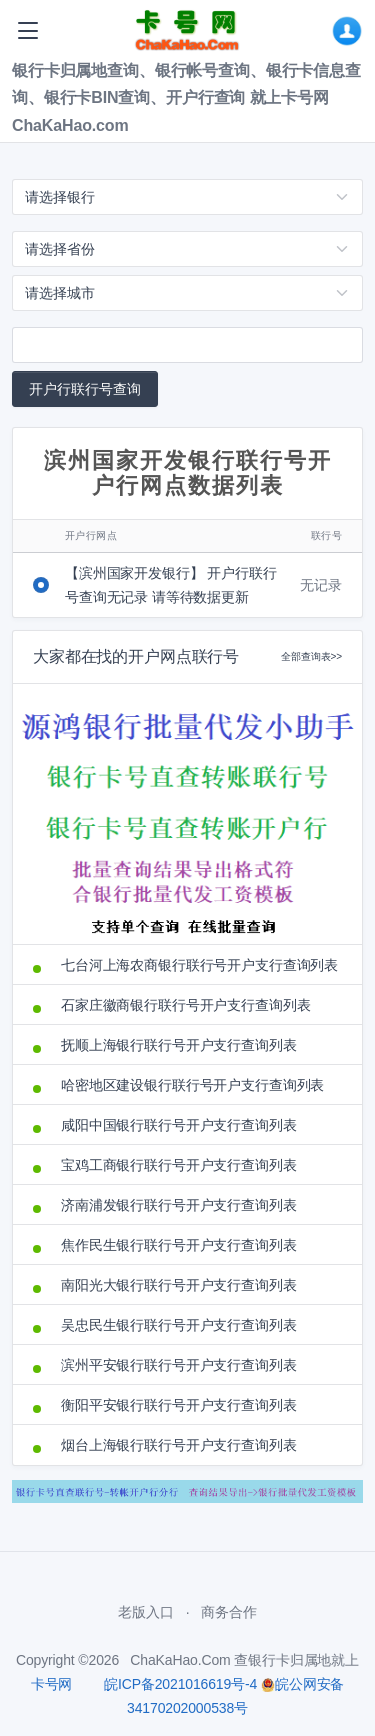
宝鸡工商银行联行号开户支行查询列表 (179, 1165)
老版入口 (145, 1612)
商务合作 (228, 1612)
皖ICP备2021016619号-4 (180, 1684)
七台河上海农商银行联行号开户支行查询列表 (199, 965)
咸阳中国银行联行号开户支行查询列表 (179, 1125)
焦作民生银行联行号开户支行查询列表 (179, 1245)
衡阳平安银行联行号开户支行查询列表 (179, 1405)
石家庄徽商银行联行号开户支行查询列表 (185, 1005)
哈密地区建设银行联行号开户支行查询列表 (192, 1085)
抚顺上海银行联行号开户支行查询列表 (179, 1045)
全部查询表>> (311, 656)
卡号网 (52, 1684)
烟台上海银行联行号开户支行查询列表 (179, 1445)
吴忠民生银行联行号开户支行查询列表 (179, 1325)
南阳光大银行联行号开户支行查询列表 (179, 1285)
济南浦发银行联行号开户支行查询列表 (179, 1205)
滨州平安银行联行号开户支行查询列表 (179, 1365)
